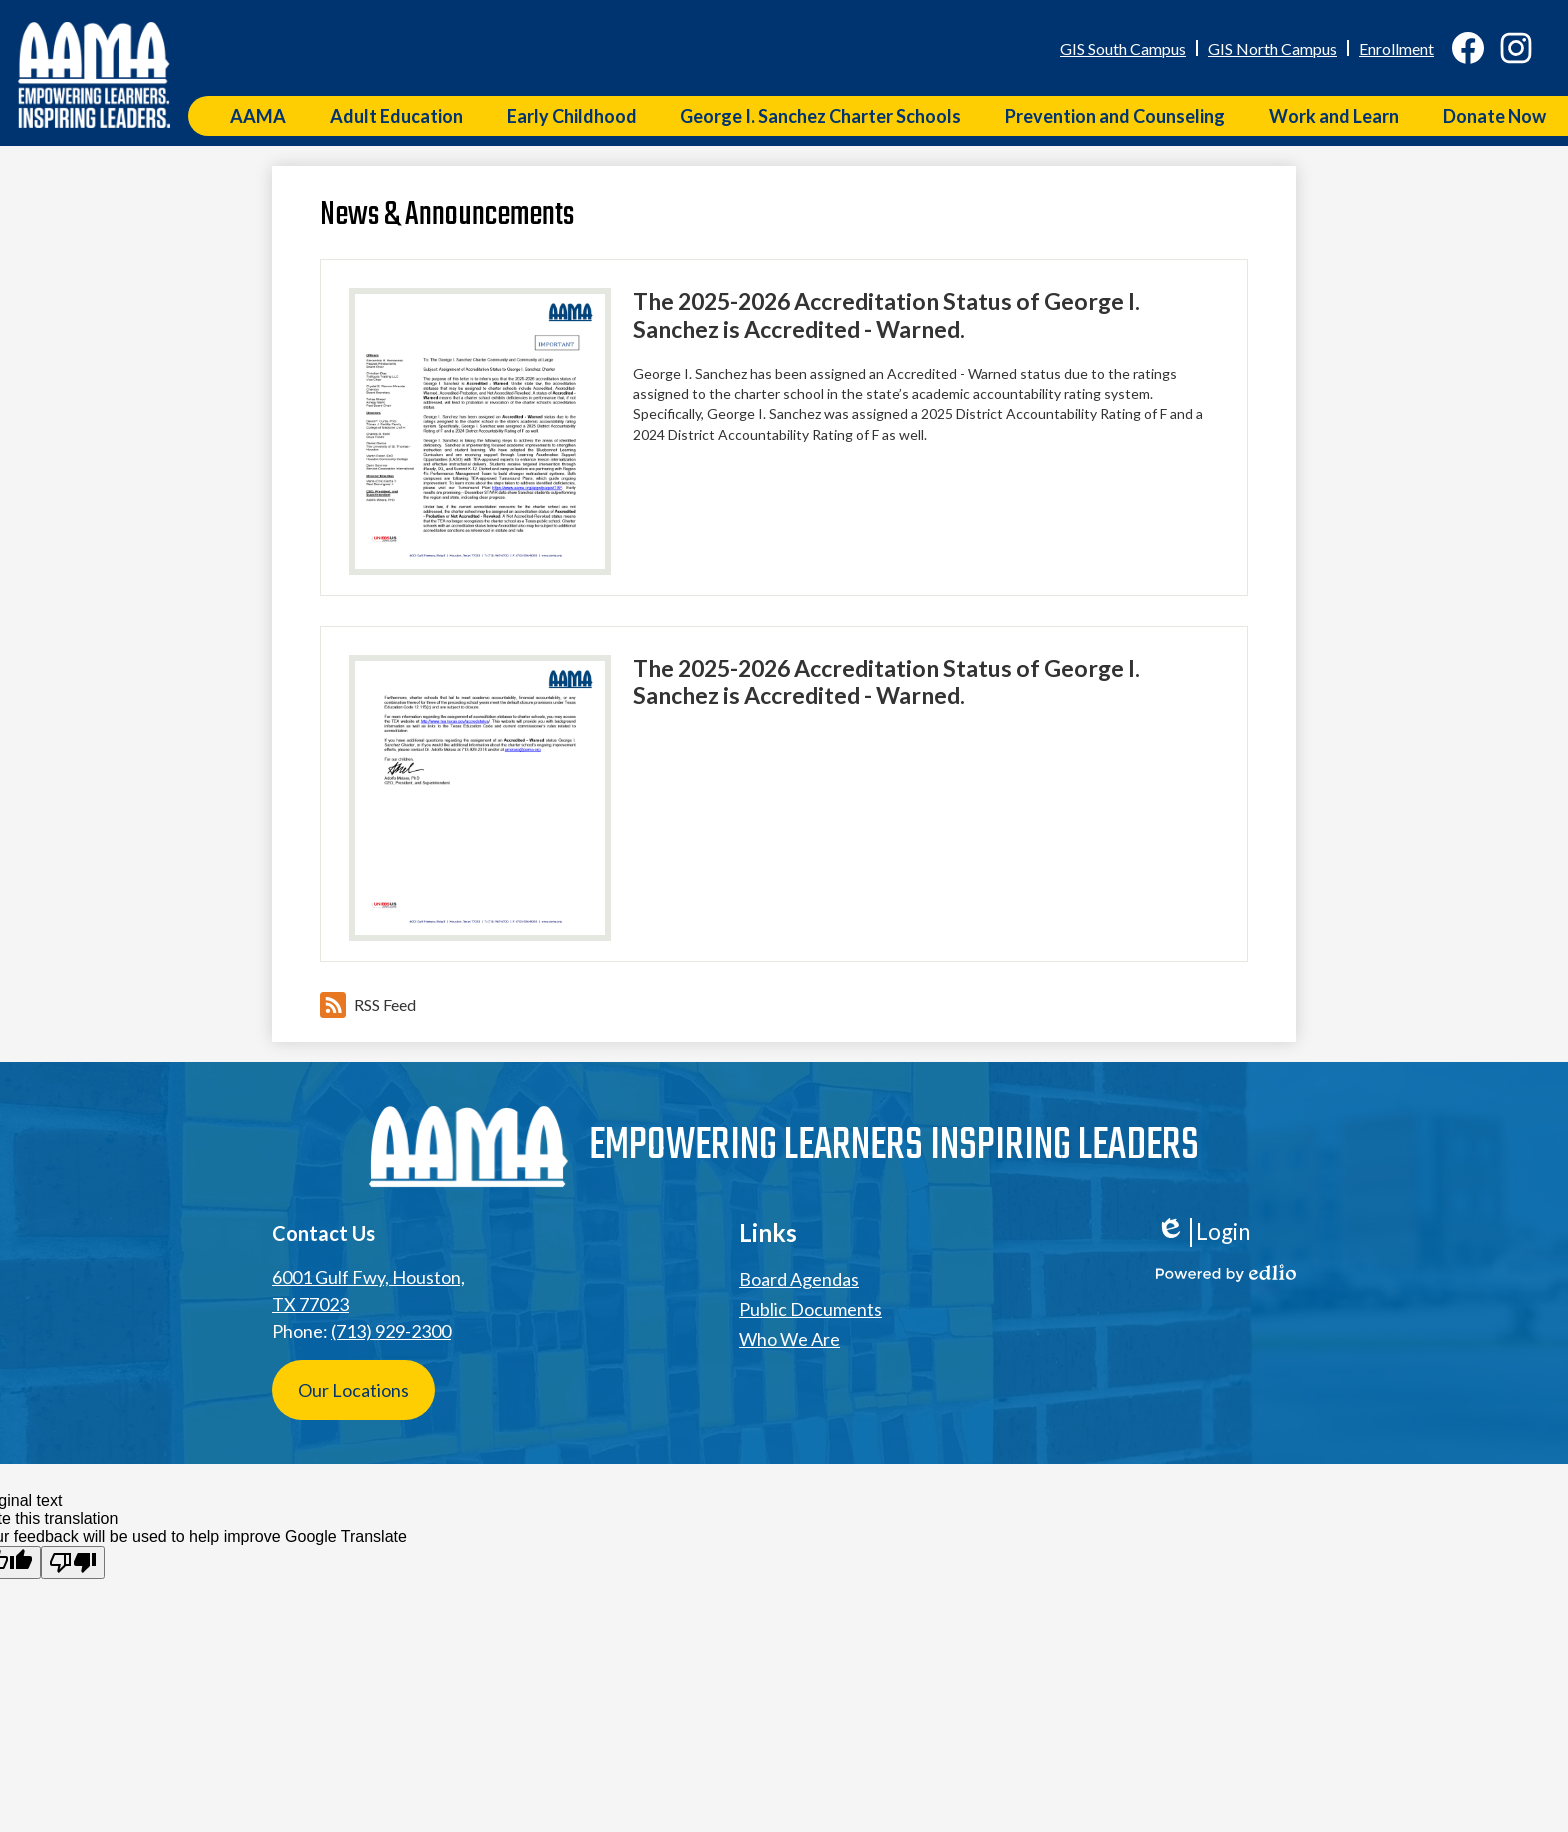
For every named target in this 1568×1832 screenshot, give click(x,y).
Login (1203, 1232)
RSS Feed (368, 1005)
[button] (258, 116)
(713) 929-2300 (391, 1331)
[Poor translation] (73, 1562)
